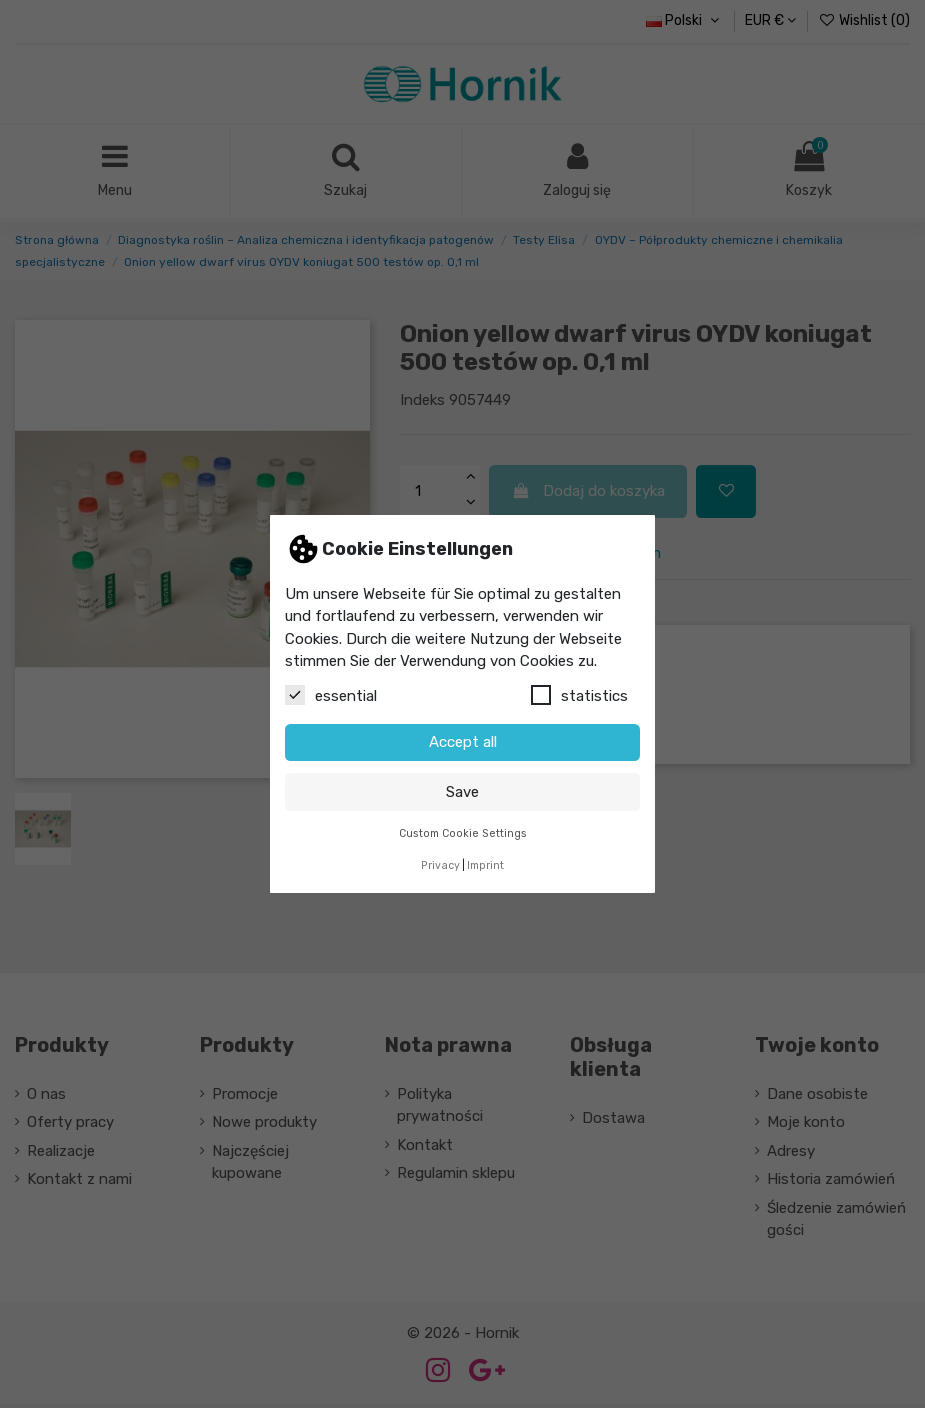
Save (462, 792)
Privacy (440, 865)
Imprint (485, 865)
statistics (579, 695)
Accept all (463, 742)
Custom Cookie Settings (463, 833)
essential (331, 695)
